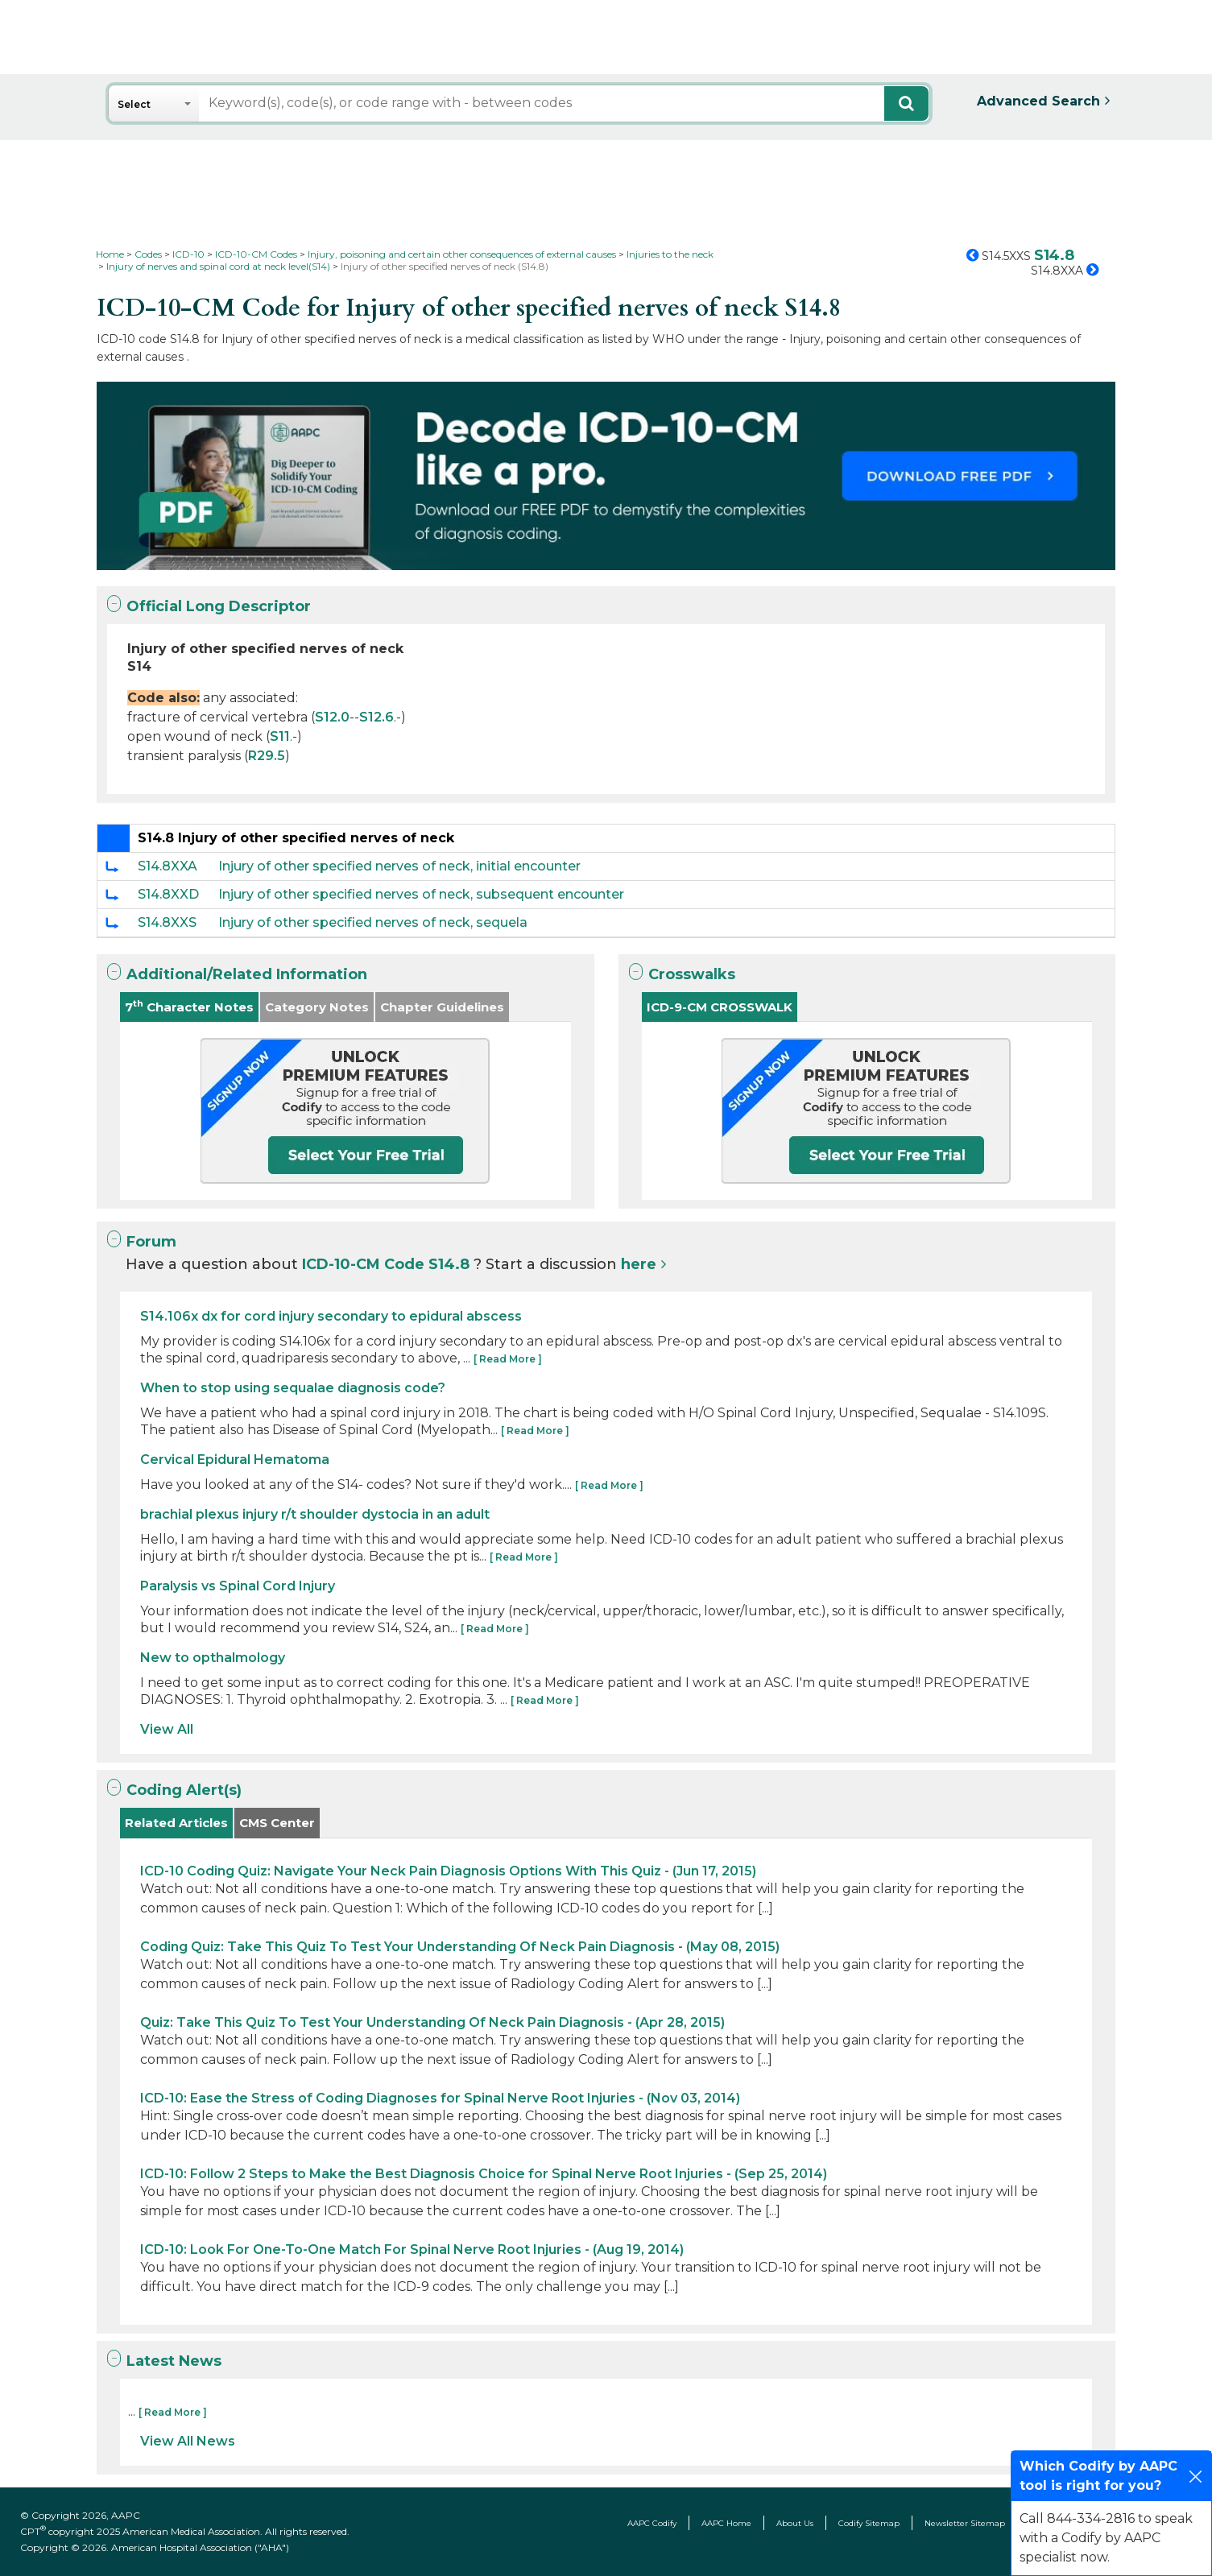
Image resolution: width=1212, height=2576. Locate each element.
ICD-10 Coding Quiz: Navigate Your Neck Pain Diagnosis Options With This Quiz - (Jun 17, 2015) (448, 1871)
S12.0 (332, 717)
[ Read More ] (508, 1359)
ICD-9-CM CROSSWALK (719, 1007)
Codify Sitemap (869, 2523)
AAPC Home (726, 2523)
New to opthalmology (212, 1657)
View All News (187, 2441)
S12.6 (376, 717)
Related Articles (176, 1822)
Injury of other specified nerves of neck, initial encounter (399, 866)
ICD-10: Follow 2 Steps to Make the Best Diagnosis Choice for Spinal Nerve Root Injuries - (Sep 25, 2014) (483, 2173)
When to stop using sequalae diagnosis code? (292, 1388)
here (638, 1264)
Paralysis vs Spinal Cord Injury (237, 1586)
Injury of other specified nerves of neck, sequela (372, 922)
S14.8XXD (168, 894)
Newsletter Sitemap (965, 2523)
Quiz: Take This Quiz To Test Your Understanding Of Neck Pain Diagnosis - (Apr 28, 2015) (432, 2022)
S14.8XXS (167, 922)
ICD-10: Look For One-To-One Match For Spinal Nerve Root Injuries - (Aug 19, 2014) (412, 2249)
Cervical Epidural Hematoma (234, 1459)
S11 (280, 736)
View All (166, 1729)
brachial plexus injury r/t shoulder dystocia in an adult (315, 1514)
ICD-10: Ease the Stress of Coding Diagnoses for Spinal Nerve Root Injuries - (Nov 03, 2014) (440, 2098)
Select (134, 104)
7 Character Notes (189, 1006)
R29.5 (266, 755)
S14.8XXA (167, 866)
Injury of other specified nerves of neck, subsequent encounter (421, 894)
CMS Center (277, 1822)
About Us (794, 2523)
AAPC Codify (651, 2523)
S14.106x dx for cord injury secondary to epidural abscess (331, 1316)
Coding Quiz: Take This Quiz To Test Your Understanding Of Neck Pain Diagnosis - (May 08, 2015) (460, 1946)
